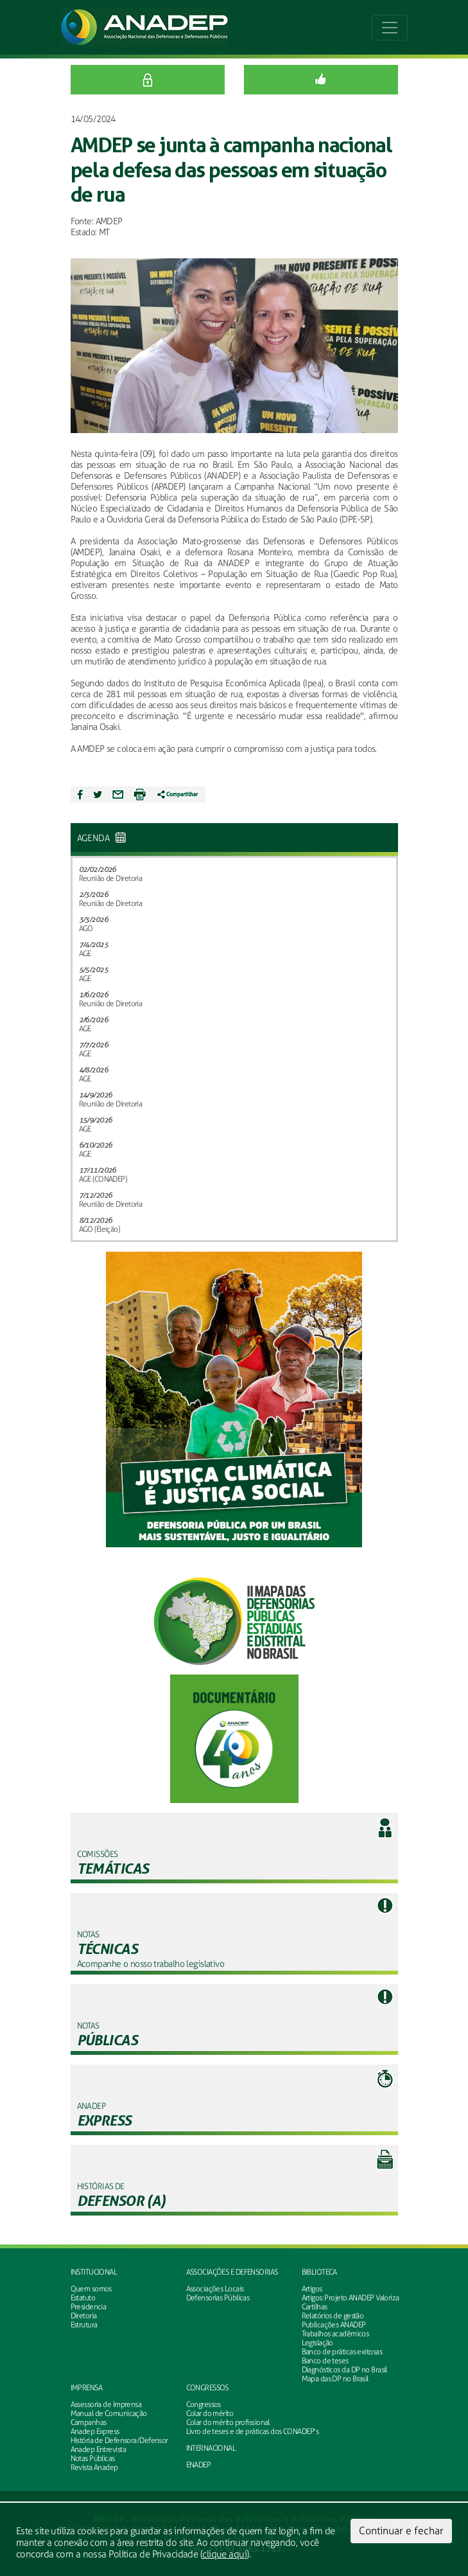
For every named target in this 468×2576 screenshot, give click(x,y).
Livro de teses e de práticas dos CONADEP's (252, 2431)
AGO (86, 928)
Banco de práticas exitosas (342, 2351)
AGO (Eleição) (99, 1229)
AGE (85, 953)
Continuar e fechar (401, 2531)
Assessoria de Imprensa (106, 2404)
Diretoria (84, 2315)
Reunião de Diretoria (111, 878)
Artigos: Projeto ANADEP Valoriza (350, 2297)
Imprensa (87, 2387)
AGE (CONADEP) (103, 1179)
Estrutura (84, 2324)
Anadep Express (95, 2431)
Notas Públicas (93, 2458)
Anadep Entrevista (98, 2449)
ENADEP (198, 2464)
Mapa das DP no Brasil (335, 2378)
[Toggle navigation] (390, 27)
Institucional (94, 2272)
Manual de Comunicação (109, 2413)
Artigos (312, 2288)
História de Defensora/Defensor (119, 2440)
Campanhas (89, 2422)
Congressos (207, 2387)
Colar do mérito (210, 2413)
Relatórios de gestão (333, 2315)
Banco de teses (325, 2360)
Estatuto (83, 2297)
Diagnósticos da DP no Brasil (344, 2369)
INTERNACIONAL (211, 2448)
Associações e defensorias (232, 2272)
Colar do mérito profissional (228, 2422)
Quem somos (91, 2288)
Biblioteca (319, 2272)
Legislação (317, 2342)
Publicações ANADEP (334, 2324)
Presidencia (89, 2306)
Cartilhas (314, 2306)
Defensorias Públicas (218, 2297)
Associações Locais (215, 2288)
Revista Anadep (94, 2467)
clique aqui (224, 2554)
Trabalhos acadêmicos (335, 2333)
